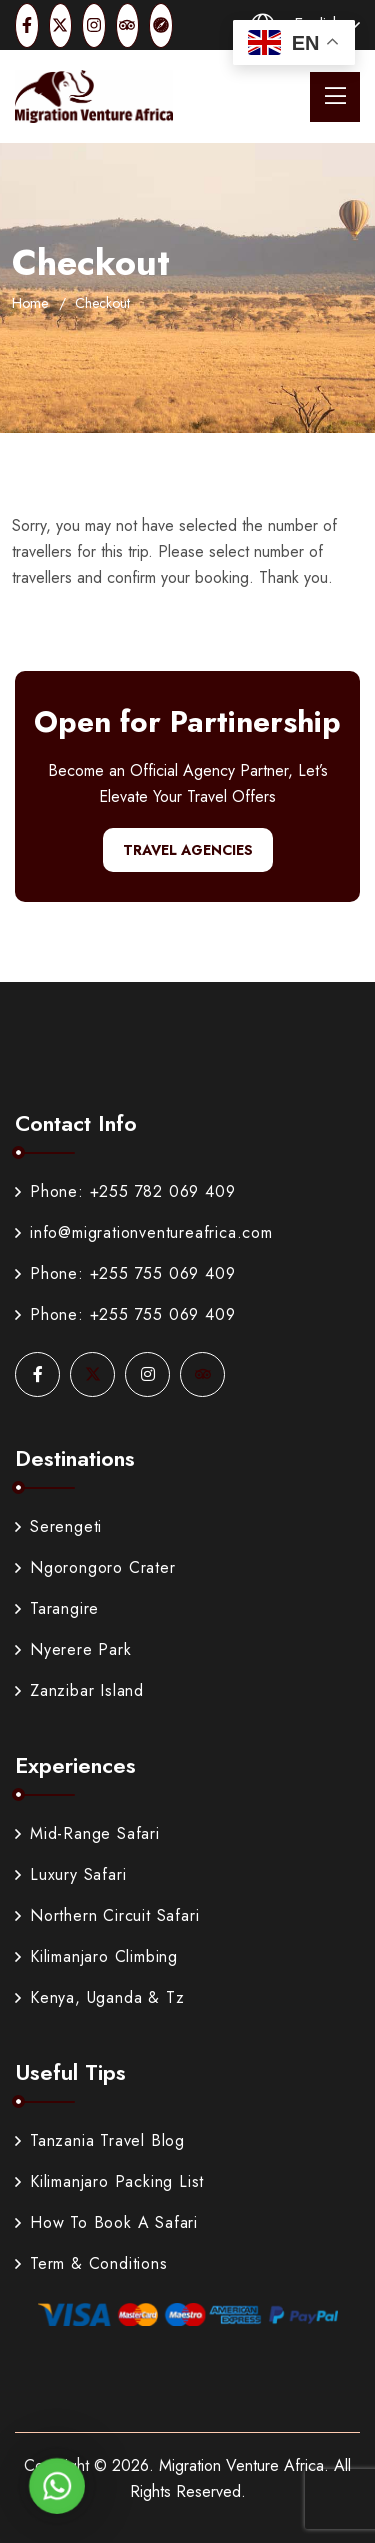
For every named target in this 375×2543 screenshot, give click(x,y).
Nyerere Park (73, 1649)
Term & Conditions (91, 2263)
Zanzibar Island (79, 1690)
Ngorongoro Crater (95, 1567)
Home (30, 303)
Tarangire (57, 1608)
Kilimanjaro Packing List (109, 2181)
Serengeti (58, 1526)
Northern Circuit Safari (107, 1915)
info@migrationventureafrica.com (144, 1232)
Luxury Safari (70, 1874)
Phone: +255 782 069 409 (125, 1191)
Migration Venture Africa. (244, 2465)
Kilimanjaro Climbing (96, 1956)
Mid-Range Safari (87, 1833)
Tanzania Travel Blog (100, 2140)
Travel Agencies (188, 850)
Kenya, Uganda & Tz (99, 1997)
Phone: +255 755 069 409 (125, 1273)
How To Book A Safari (106, 2222)
